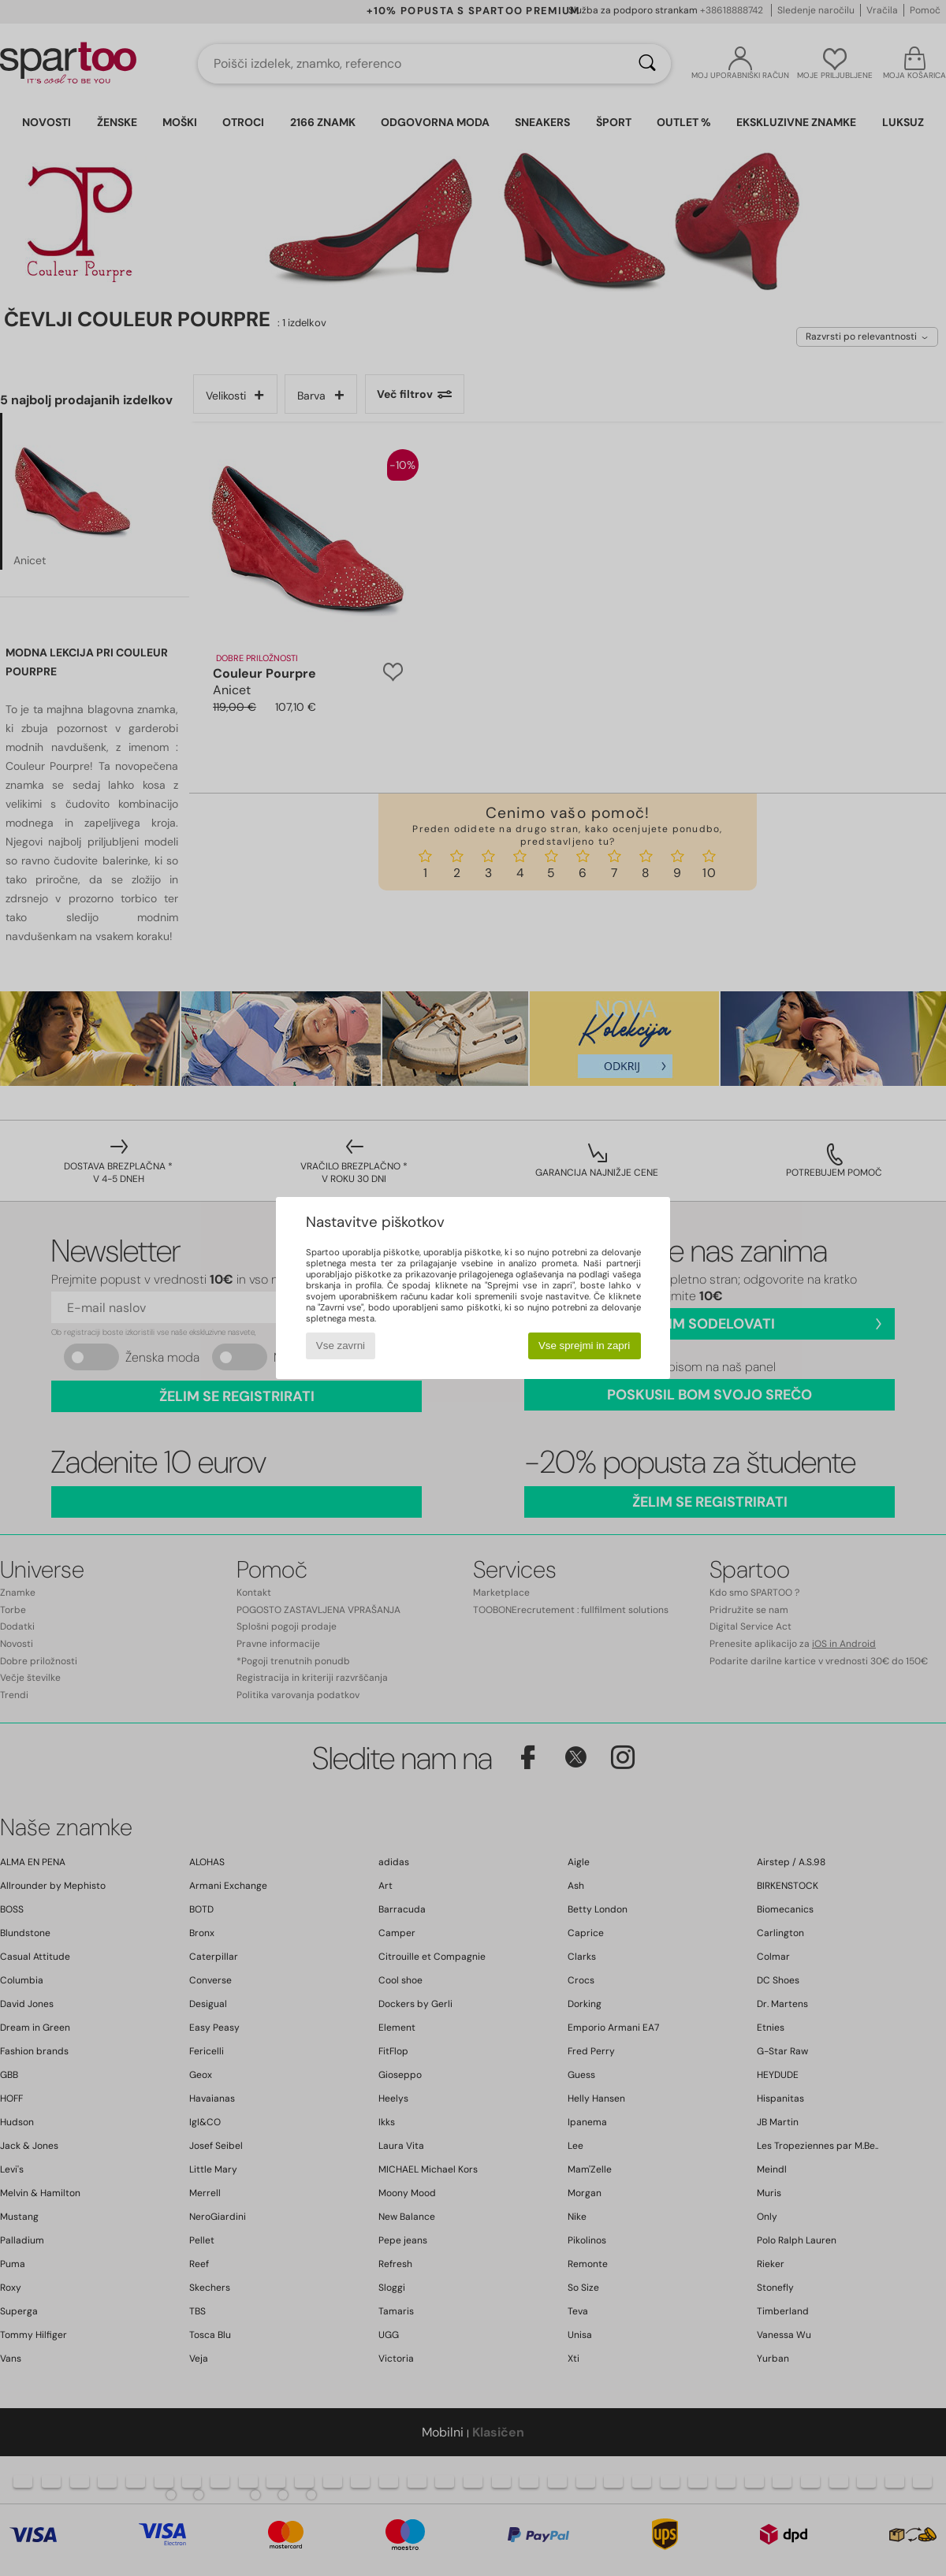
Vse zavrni (340, 1345)
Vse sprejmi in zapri (584, 1345)
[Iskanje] (647, 64)
